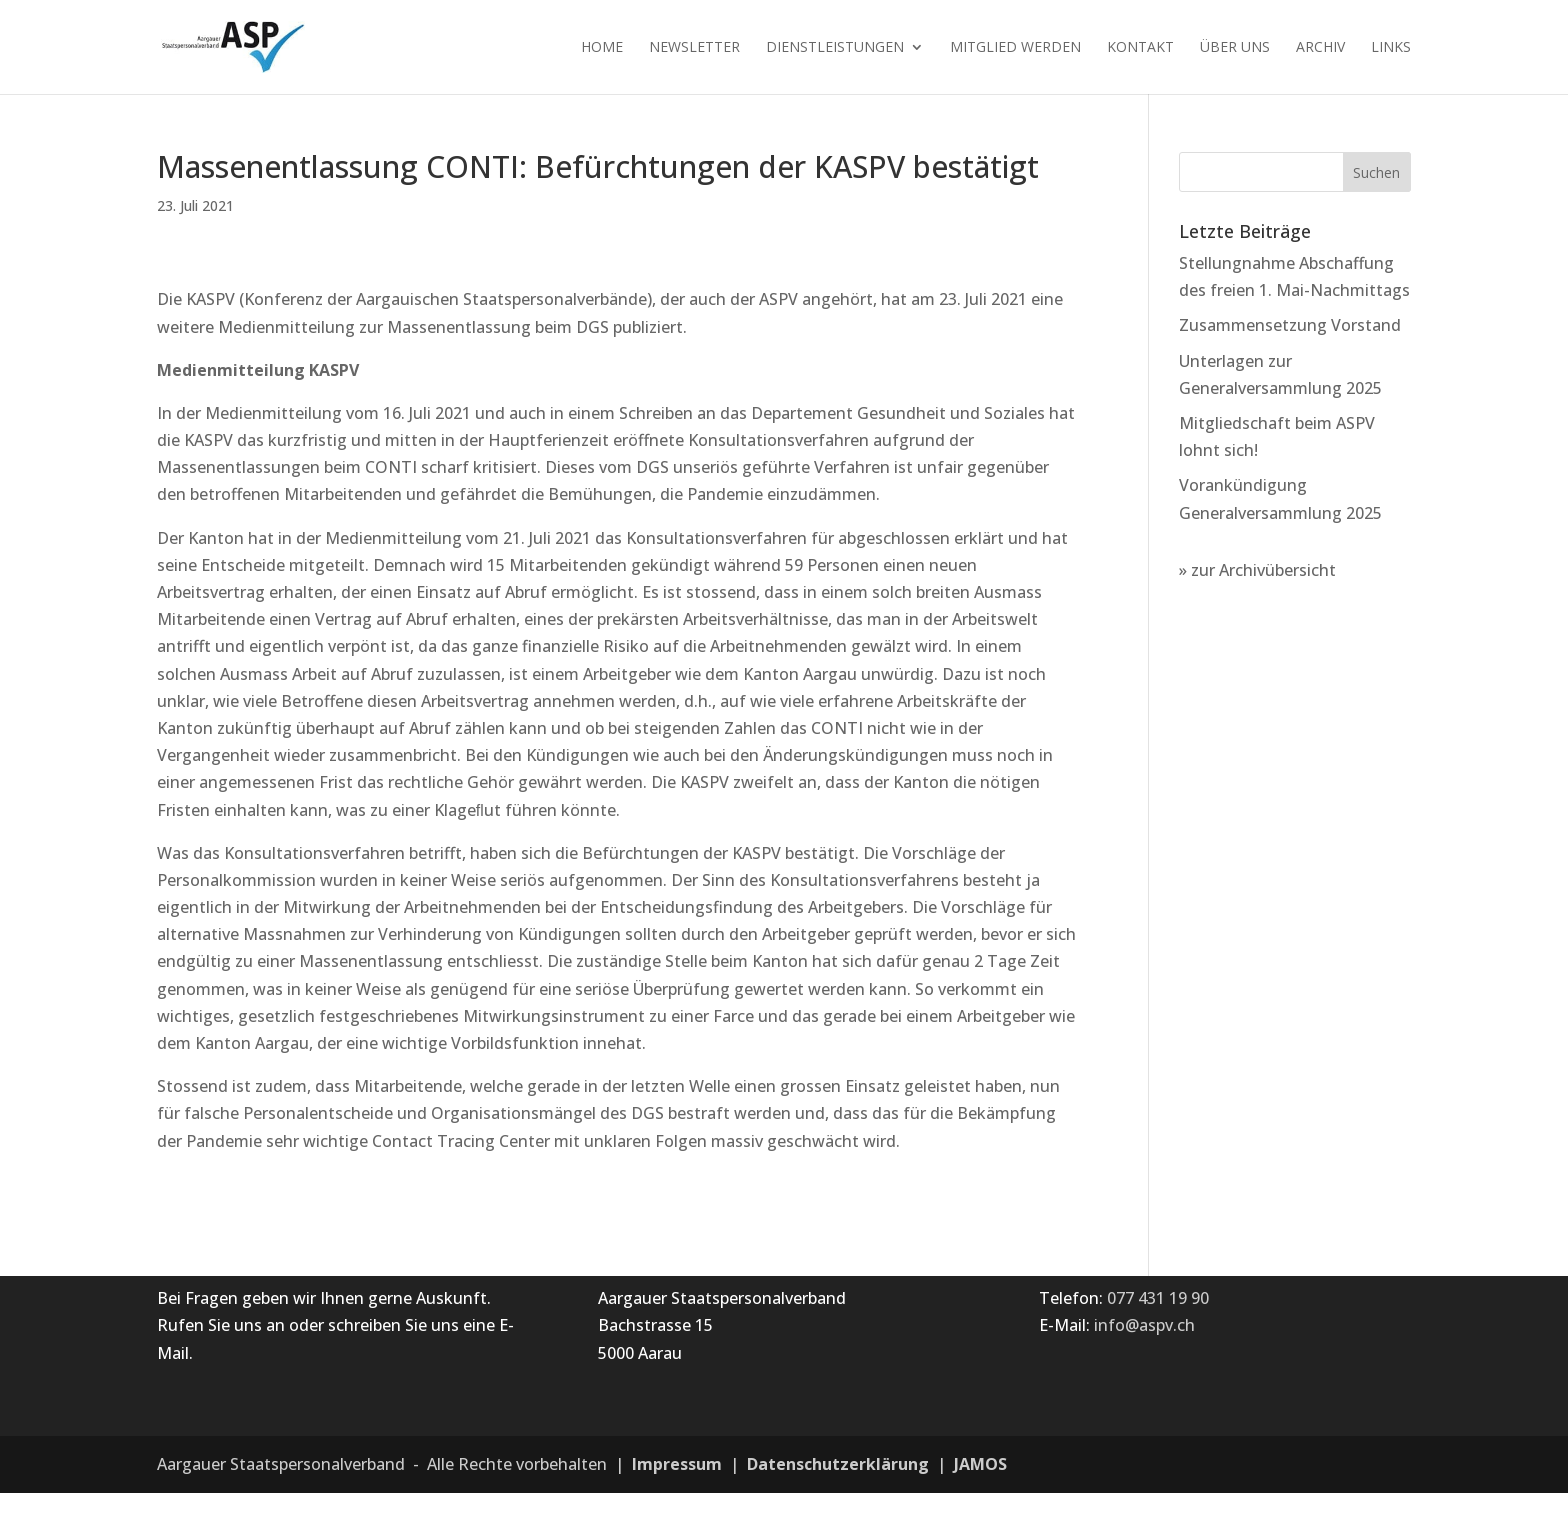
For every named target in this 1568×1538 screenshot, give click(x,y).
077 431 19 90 (1158, 1298)
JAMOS (980, 1464)
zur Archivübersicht (1263, 570)
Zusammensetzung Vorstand (1290, 325)
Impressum (677, 1464)
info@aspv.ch (1144, 1325)
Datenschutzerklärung (838, 1464)
